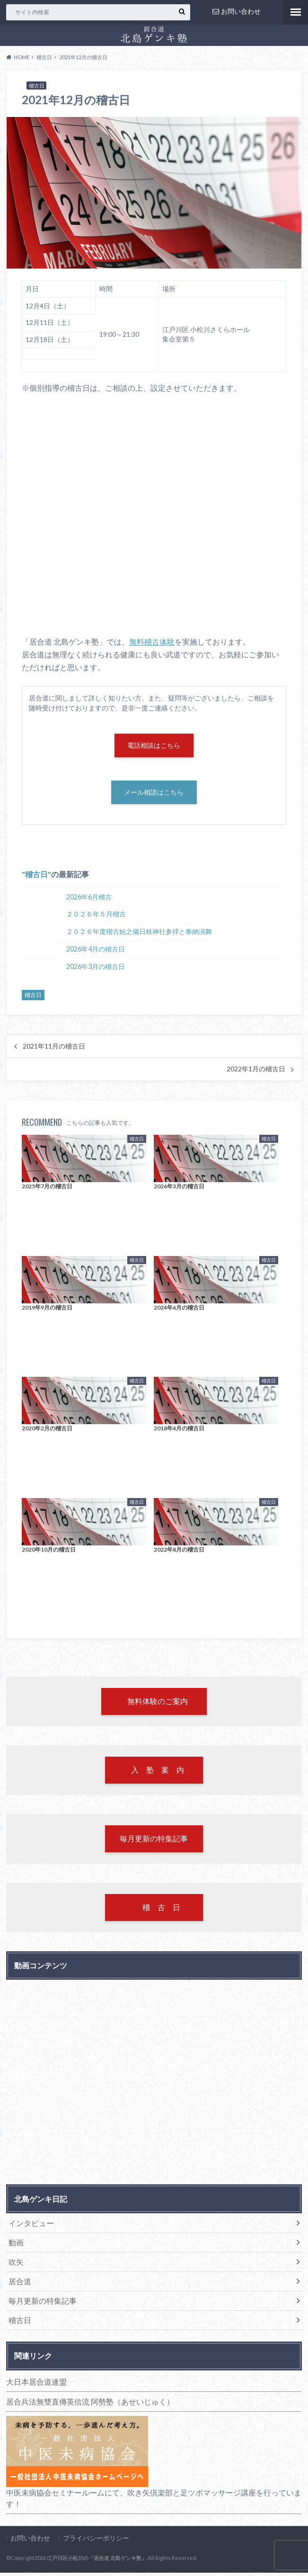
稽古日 (36, 875)
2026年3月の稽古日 (95, 968)
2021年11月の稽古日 (54, 1047)
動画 (16, 2245)
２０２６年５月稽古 (96, 915)
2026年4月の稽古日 (95, 950)
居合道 (20, 2284)
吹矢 (16, 2265)
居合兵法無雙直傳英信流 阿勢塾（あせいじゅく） (90, 2404)
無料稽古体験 (152, 641)
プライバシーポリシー (96, 2541)
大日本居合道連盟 (36, 2384)
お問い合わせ (236, 11)
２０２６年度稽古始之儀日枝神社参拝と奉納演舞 (139, 933)
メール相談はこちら (154, 794)
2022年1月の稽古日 (256, 1070)
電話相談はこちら (153, 746)
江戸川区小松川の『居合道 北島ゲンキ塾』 (97, 2561)
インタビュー (31, 2226)
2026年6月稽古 (89, 898)
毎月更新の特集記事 (43, 2303)
